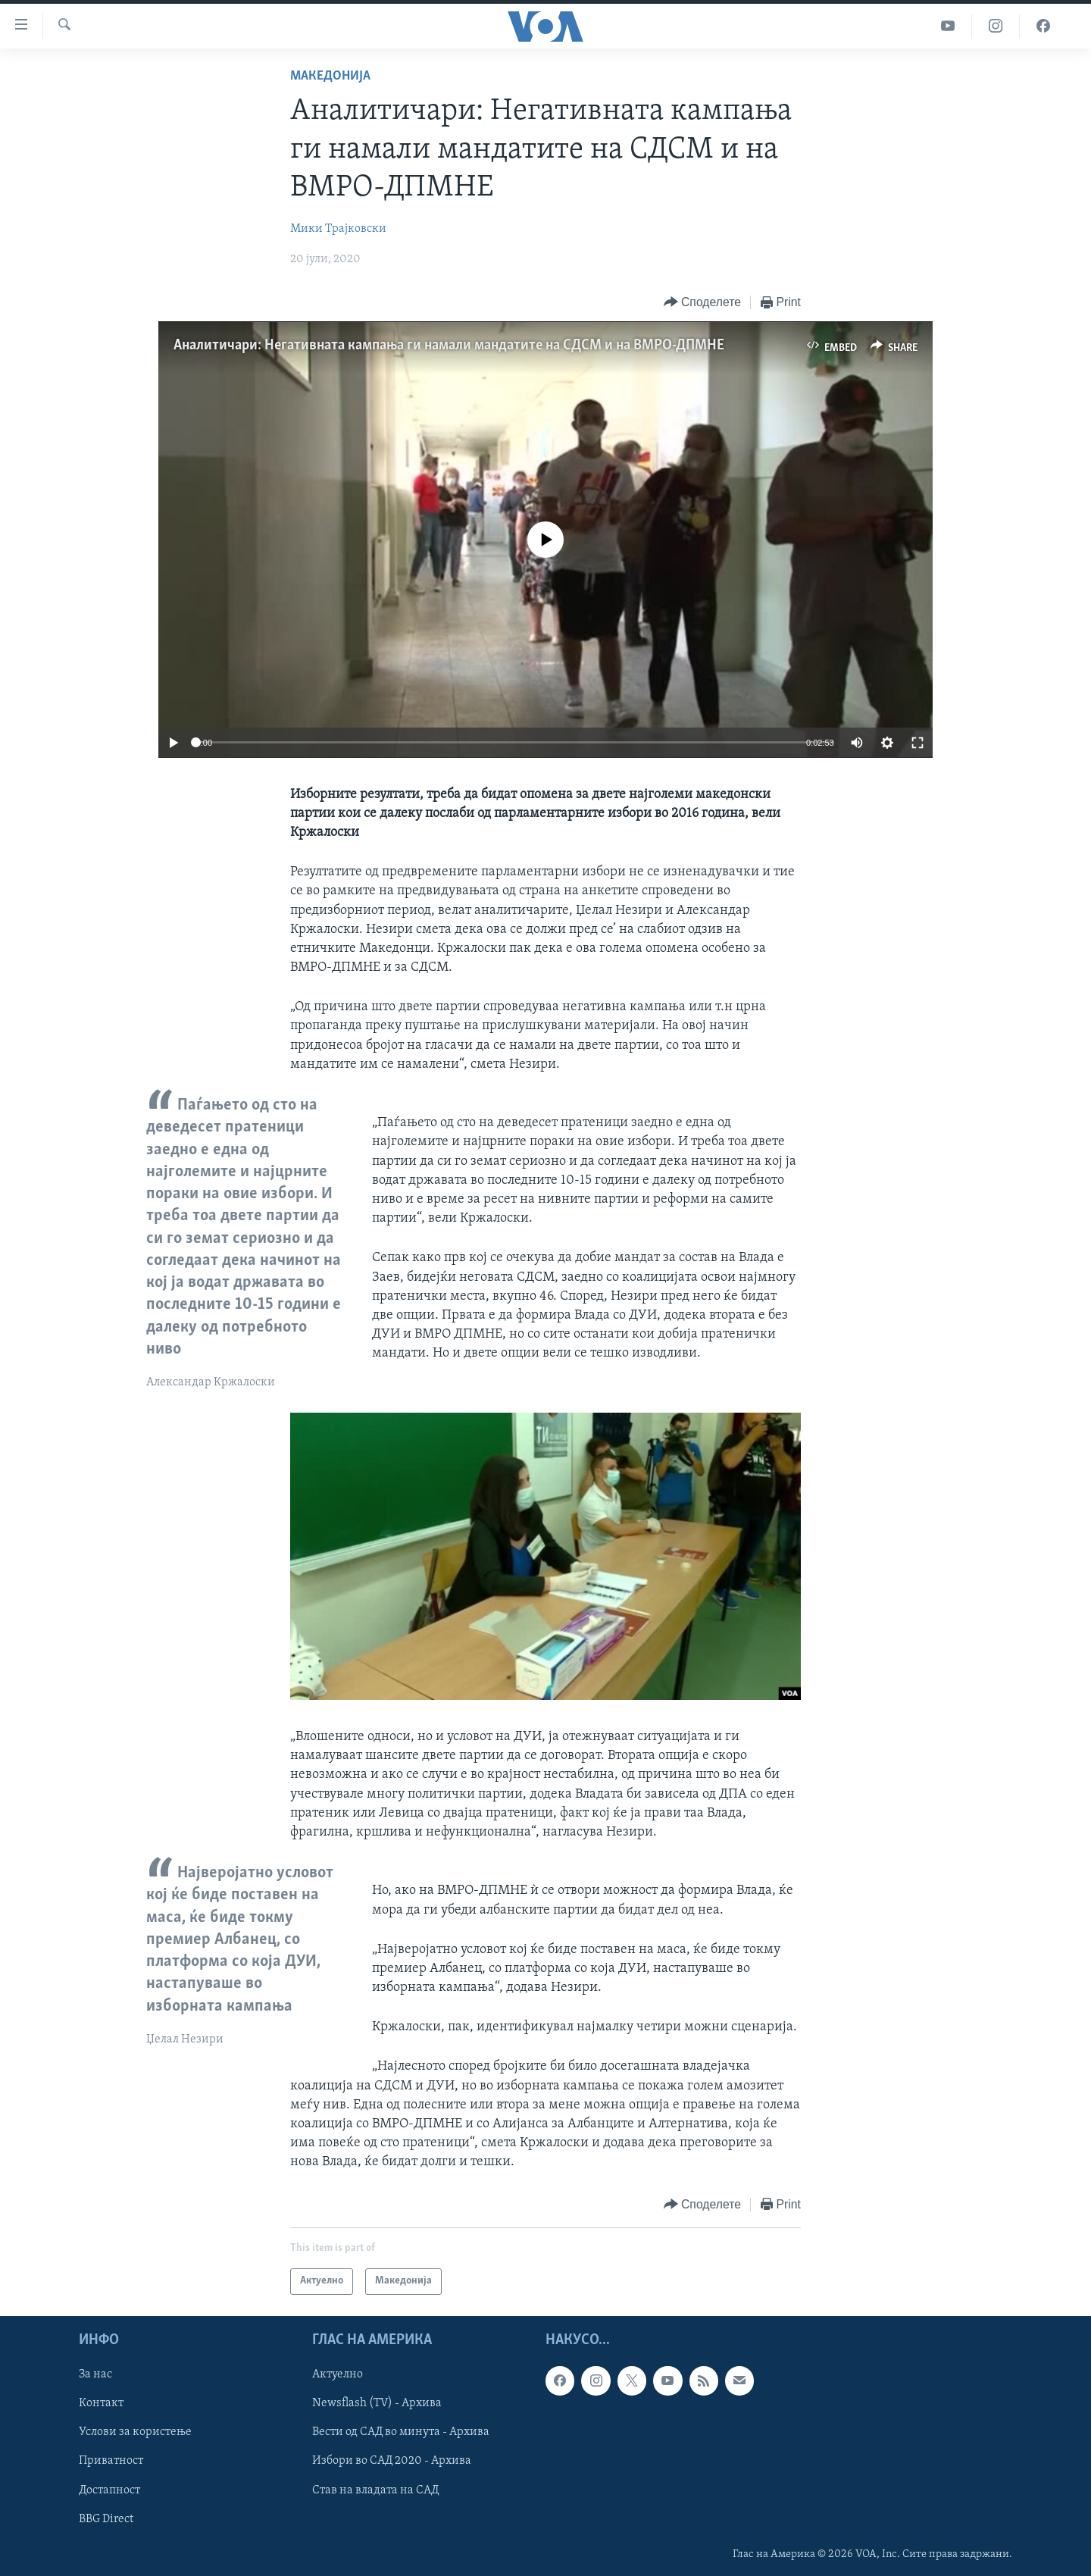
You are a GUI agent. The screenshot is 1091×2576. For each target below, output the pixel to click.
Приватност (111, 2461)
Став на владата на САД (375, 2490)
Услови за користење (135, 2432)
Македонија (330, 76)
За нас (95, 2374)
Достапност (109, 2490)
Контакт (101, 2403)
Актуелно (337, 2374)
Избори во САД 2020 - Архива (391, 2461)
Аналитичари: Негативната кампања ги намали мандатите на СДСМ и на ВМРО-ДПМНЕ (448, 345)
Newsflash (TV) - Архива (377, 2403)
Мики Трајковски (338, 229)
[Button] (702, 303)
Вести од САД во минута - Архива (400, 2432)
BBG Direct (106, 2518)
